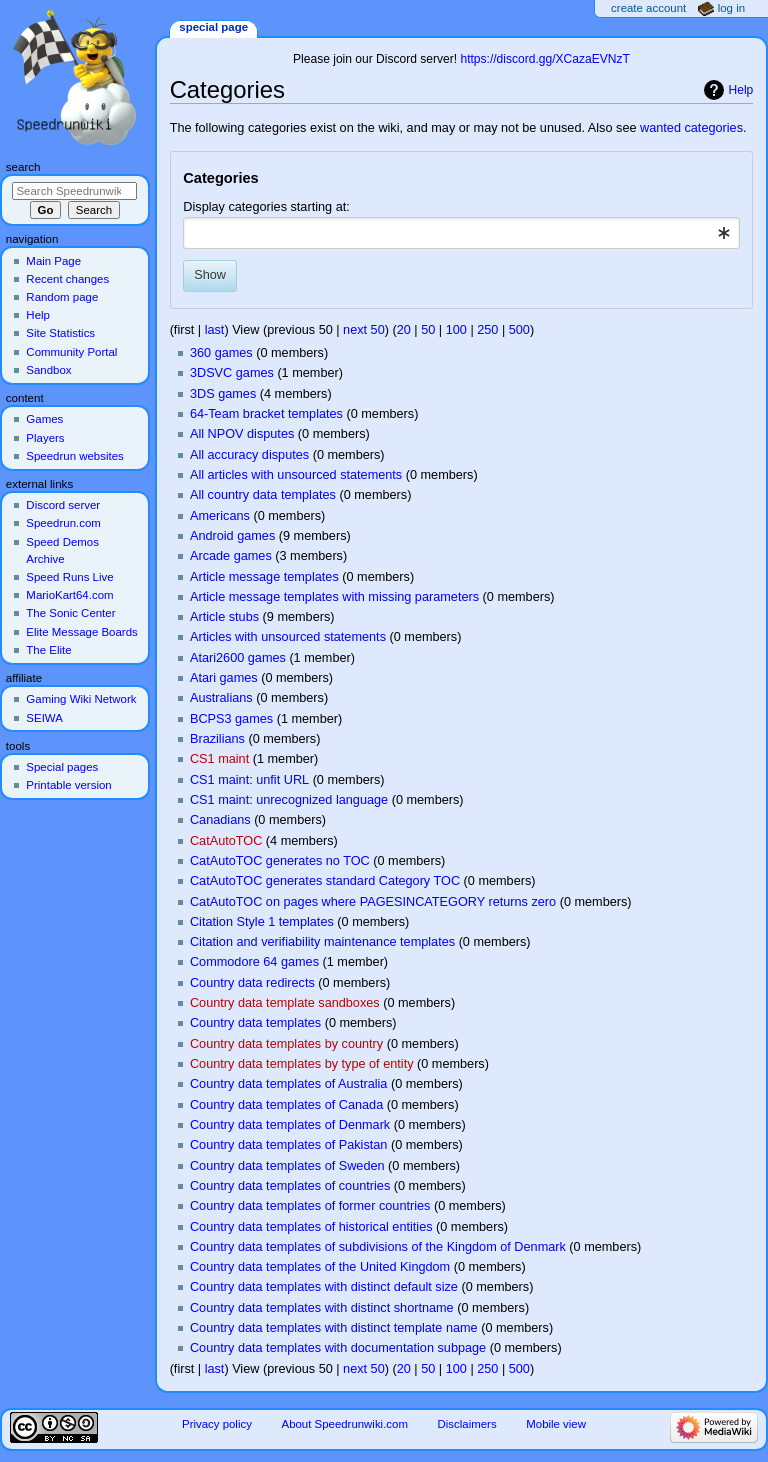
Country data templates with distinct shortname (322, 1308)
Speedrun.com (63, 523)
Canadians (220, 820)
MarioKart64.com (69, 595)
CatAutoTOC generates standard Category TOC (325, 881)
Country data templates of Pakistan (288, 1145)
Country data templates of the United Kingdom (320, 1267)
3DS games (223, 394)
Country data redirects (252, 983)
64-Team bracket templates (266, 414)
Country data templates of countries (290, 1186)
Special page (213, 27)
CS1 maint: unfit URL (249, 780)
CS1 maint (219, 759)
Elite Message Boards (81, 632)
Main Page (53, 261)
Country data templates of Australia (288, 1084)
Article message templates (264, 577)
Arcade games (231, 556)
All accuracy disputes (249, 455)
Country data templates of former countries (310, 1206)
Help (741, 90)
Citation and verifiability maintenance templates (322, 942)
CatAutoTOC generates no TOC (280, 861)
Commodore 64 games (254, 962)
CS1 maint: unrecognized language (289, 800)
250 (487, 330)
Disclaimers (467, 1424)
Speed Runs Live (69, 577)
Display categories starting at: (266, 207)
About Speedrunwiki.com (345, 1424)
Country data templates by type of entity (302, 1064)
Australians (221, 698)
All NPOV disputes (242, 434)
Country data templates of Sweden (287, 1166)
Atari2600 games (238, 658)
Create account (648, 8)
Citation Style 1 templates (262, 922)
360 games (221, 353)
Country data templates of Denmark (290, 1125)
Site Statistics (60, 333)
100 (456, 330)
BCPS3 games (231, 719)
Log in (731, 8)
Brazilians (217, 739)
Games (44, 419)
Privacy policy (217, 1424)
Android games (232, 536)
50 (428, 330)
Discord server (63, 505)
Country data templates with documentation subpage (338, 1348)
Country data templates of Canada (286, 1105)
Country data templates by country (286, 1044)
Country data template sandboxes (285, 1003)
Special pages (62, 767)
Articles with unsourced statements (288, 637)
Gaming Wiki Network (81, 699)
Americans (220, 516)
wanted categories (691, 128)
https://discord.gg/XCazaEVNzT (544, 59)
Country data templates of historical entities (311, 1227)
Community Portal (71, 352)
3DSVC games (232, 373)
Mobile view (556, 1424)
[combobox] (461, 233)
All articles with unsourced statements (296, 475)
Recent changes (67, 279)
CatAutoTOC (226, 841)
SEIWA (44, 718)
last (215, 330)
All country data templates (263, 495)
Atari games (224, 678)
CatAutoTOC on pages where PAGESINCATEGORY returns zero (373, 902)
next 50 (364, 330)
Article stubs (224, 617)
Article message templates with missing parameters (334, 597)
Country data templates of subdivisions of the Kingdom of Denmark (378, 1247)
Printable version (68, 785)
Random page (62, 297)
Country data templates (255, 1023)
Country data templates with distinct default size (324, 1287)
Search (23, 167)
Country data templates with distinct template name (334, 1328)
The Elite (48, 650)
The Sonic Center (70, 613)
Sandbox (48, 370)
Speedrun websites (74, 456)
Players (45, 438)
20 (404, 330)
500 (519, 330)
